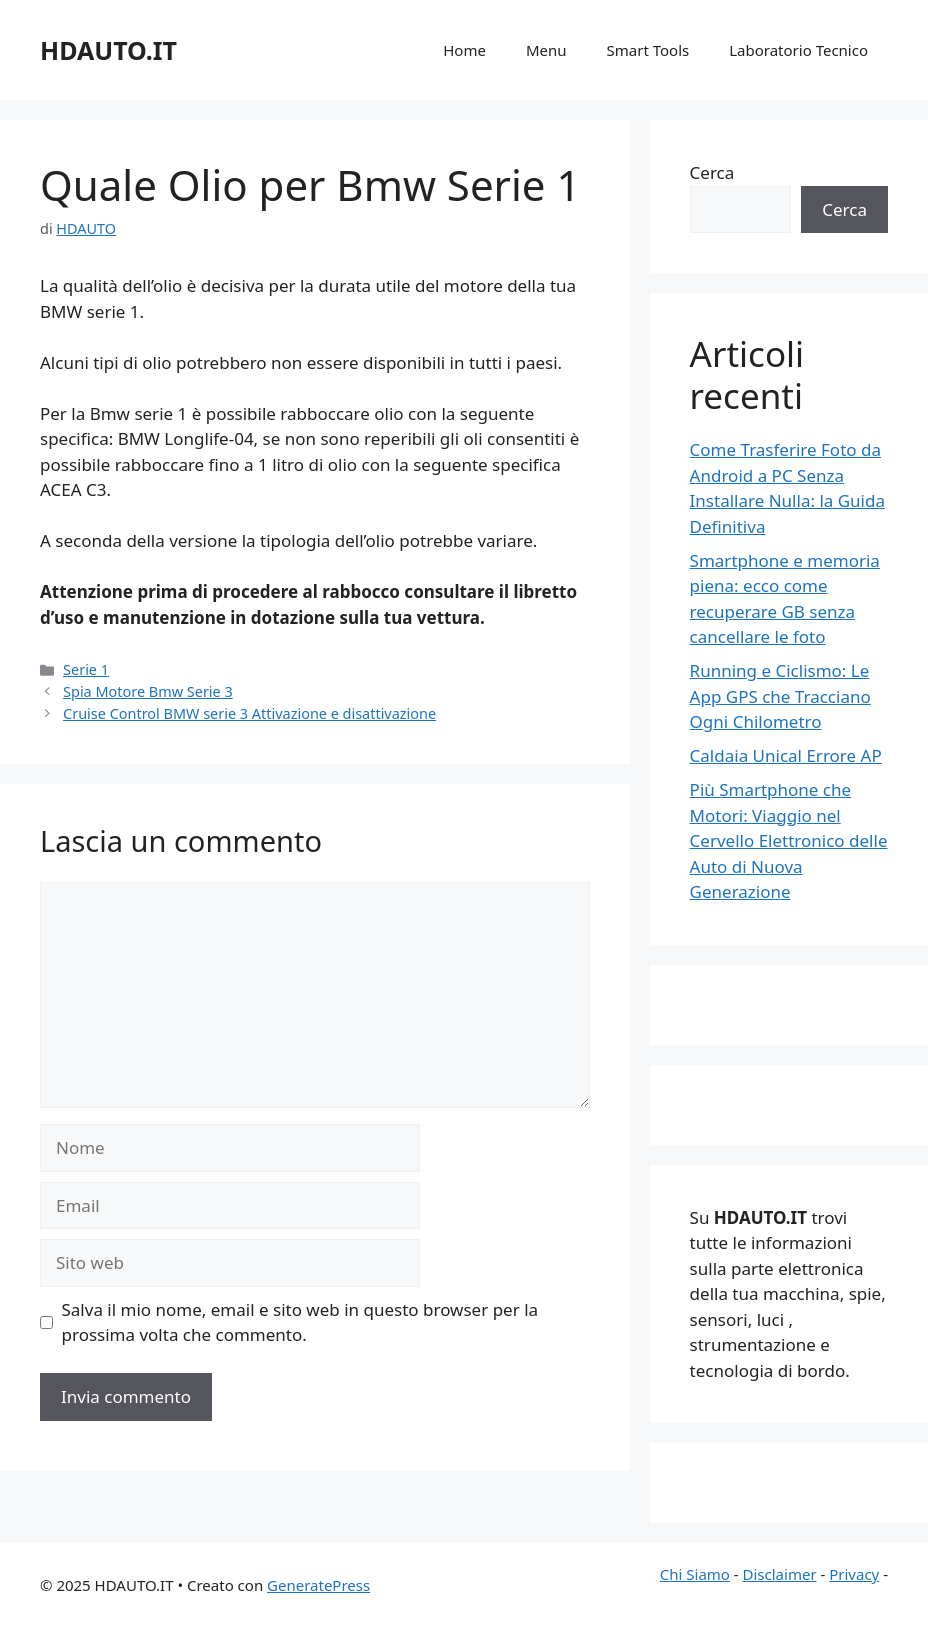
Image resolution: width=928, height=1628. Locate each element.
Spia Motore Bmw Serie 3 (148, 691)
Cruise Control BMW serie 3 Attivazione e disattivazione (249, 713)
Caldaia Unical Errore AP (786, 755)
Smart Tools (648, 50)
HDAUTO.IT (108, 50)
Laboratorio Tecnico (798, 50)
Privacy (854, 1574)
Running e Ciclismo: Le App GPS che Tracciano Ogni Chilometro (780, 696)
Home (464, 50)
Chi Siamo (695, 1574)
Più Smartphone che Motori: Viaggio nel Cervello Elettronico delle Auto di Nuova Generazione (789, 840)
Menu (546, 50)
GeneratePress (318, 1585)
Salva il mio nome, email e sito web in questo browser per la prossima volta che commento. (300, 1322)
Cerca (712, 172)
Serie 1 (86, 669)
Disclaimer (780, 1574)
